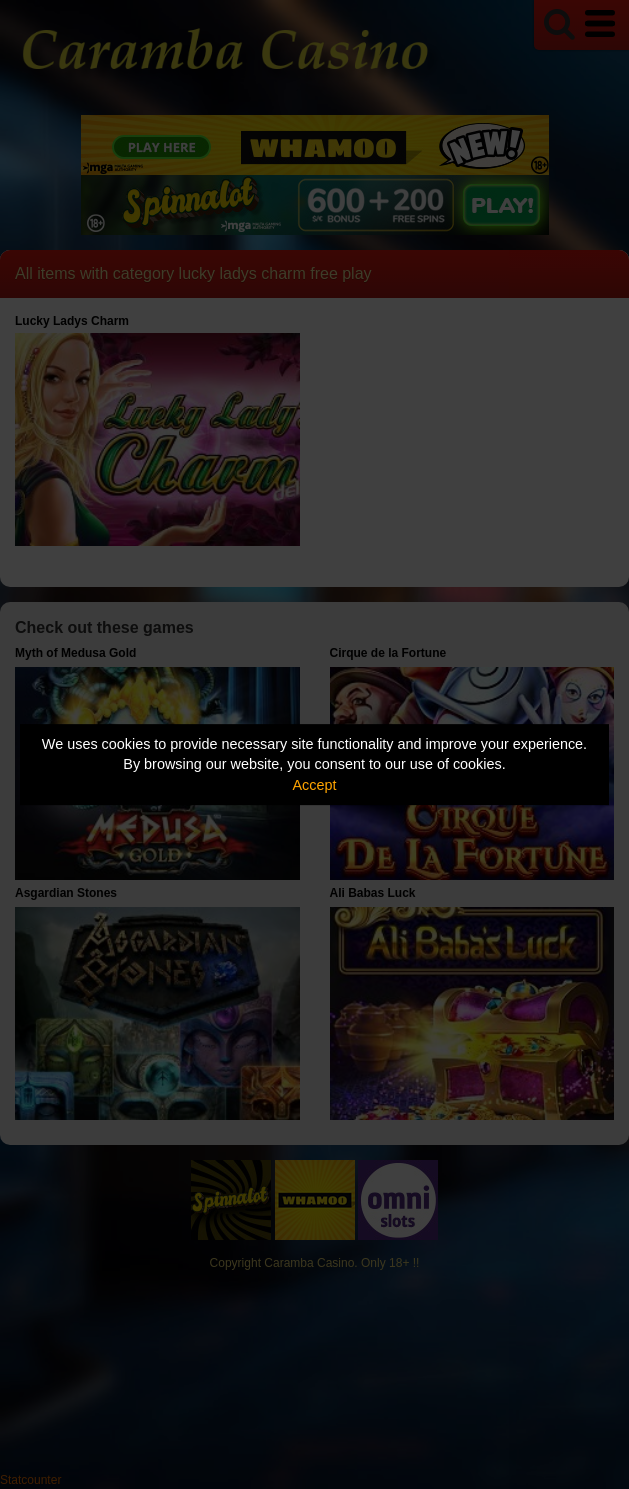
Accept (315, 785)
